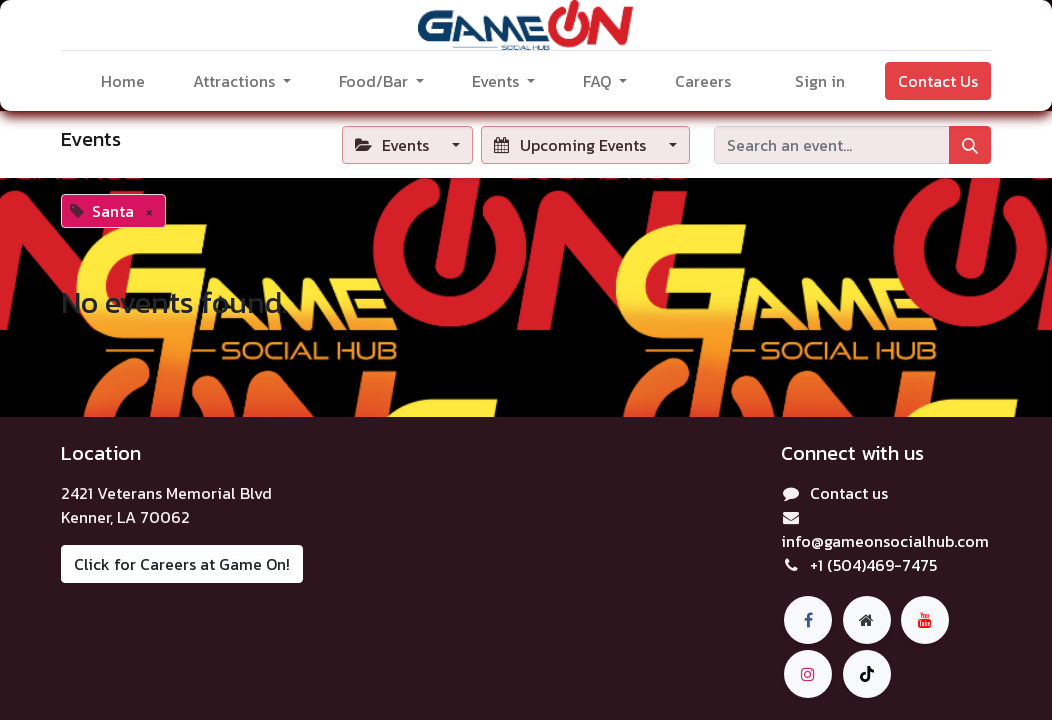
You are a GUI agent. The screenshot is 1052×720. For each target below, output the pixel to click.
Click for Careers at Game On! (182, 564)
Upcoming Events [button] (571, 145)
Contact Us (938, 81)
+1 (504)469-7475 (873, 565)
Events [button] (394, 145)
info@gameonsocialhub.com (885, 541)
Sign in (820, 81)
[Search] (970, 145)
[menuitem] (123, 81)
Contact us (849, 493)
